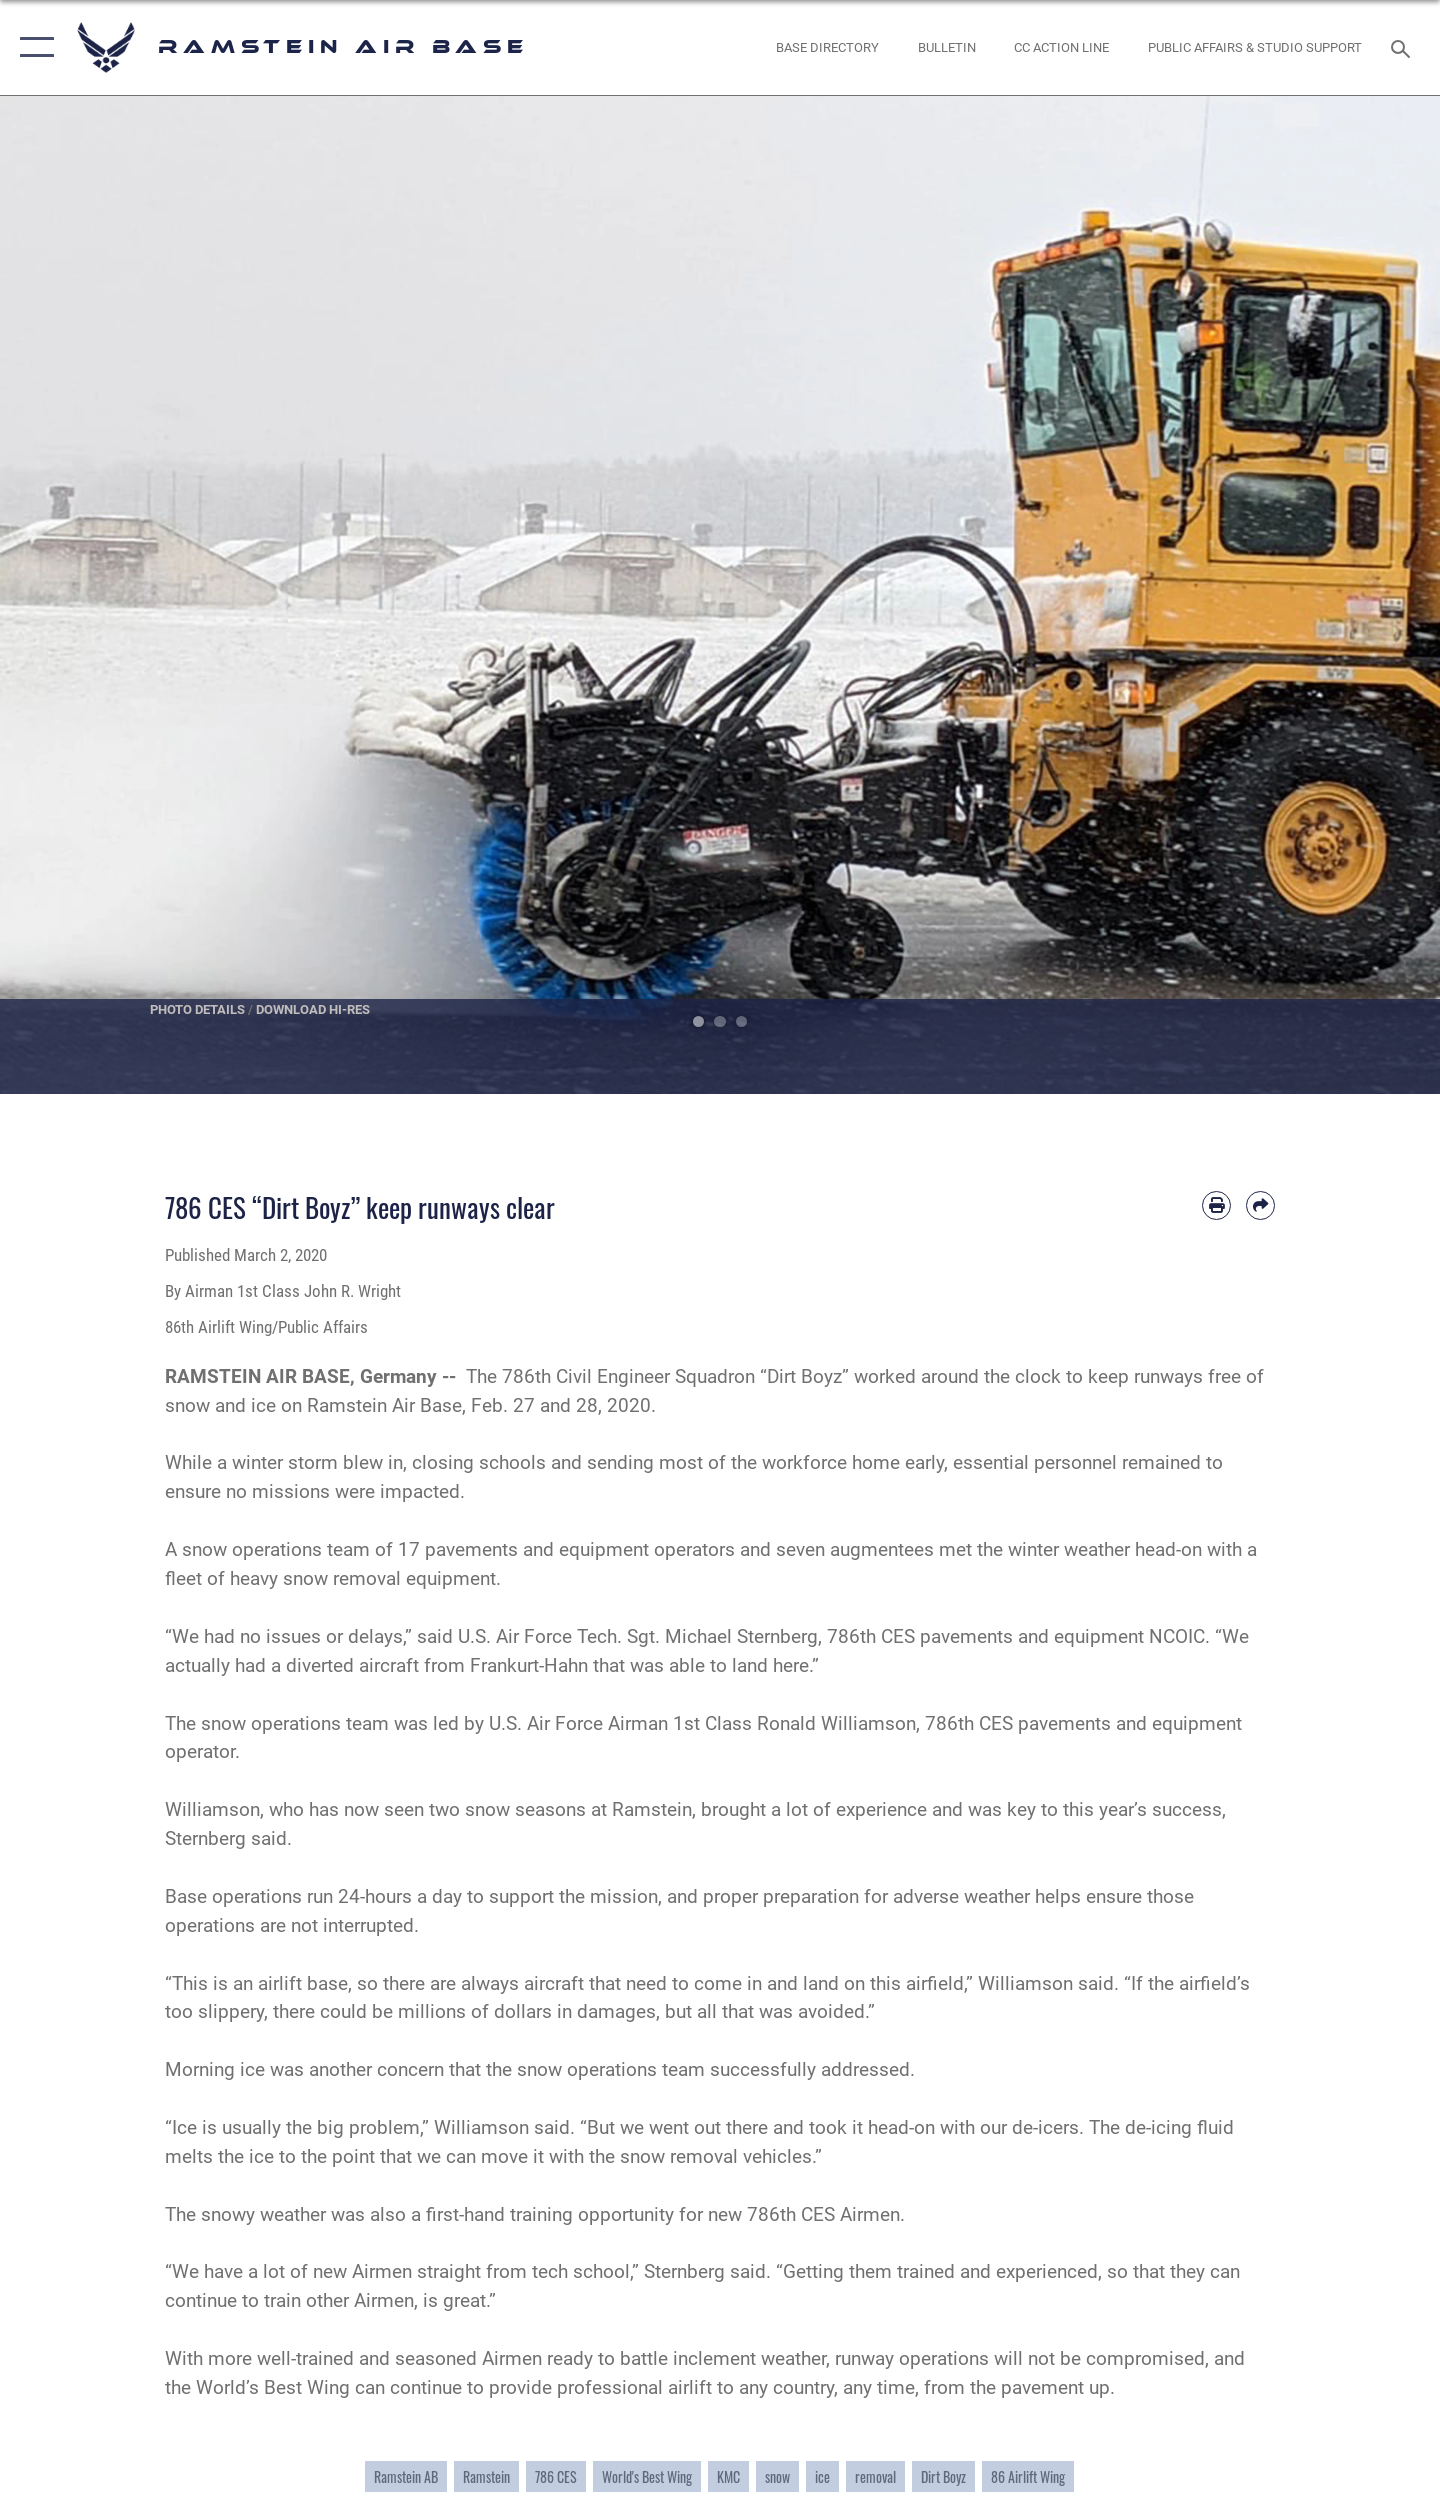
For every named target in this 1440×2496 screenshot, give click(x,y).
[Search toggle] (1403, 47)
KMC (728, 2476)
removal (875, 2476)
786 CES (556, 2476)
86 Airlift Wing (1028, 2476)
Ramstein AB (406, 2476)
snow (777, 2476)
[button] (32, 47)
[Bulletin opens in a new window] (946, 47)
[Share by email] (1260, 1205)
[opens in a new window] (828, 47)
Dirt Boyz (943, 2476)
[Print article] (1216, 1205)
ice (822, 2476)
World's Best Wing (647, 2476)
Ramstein (486, 2476)
